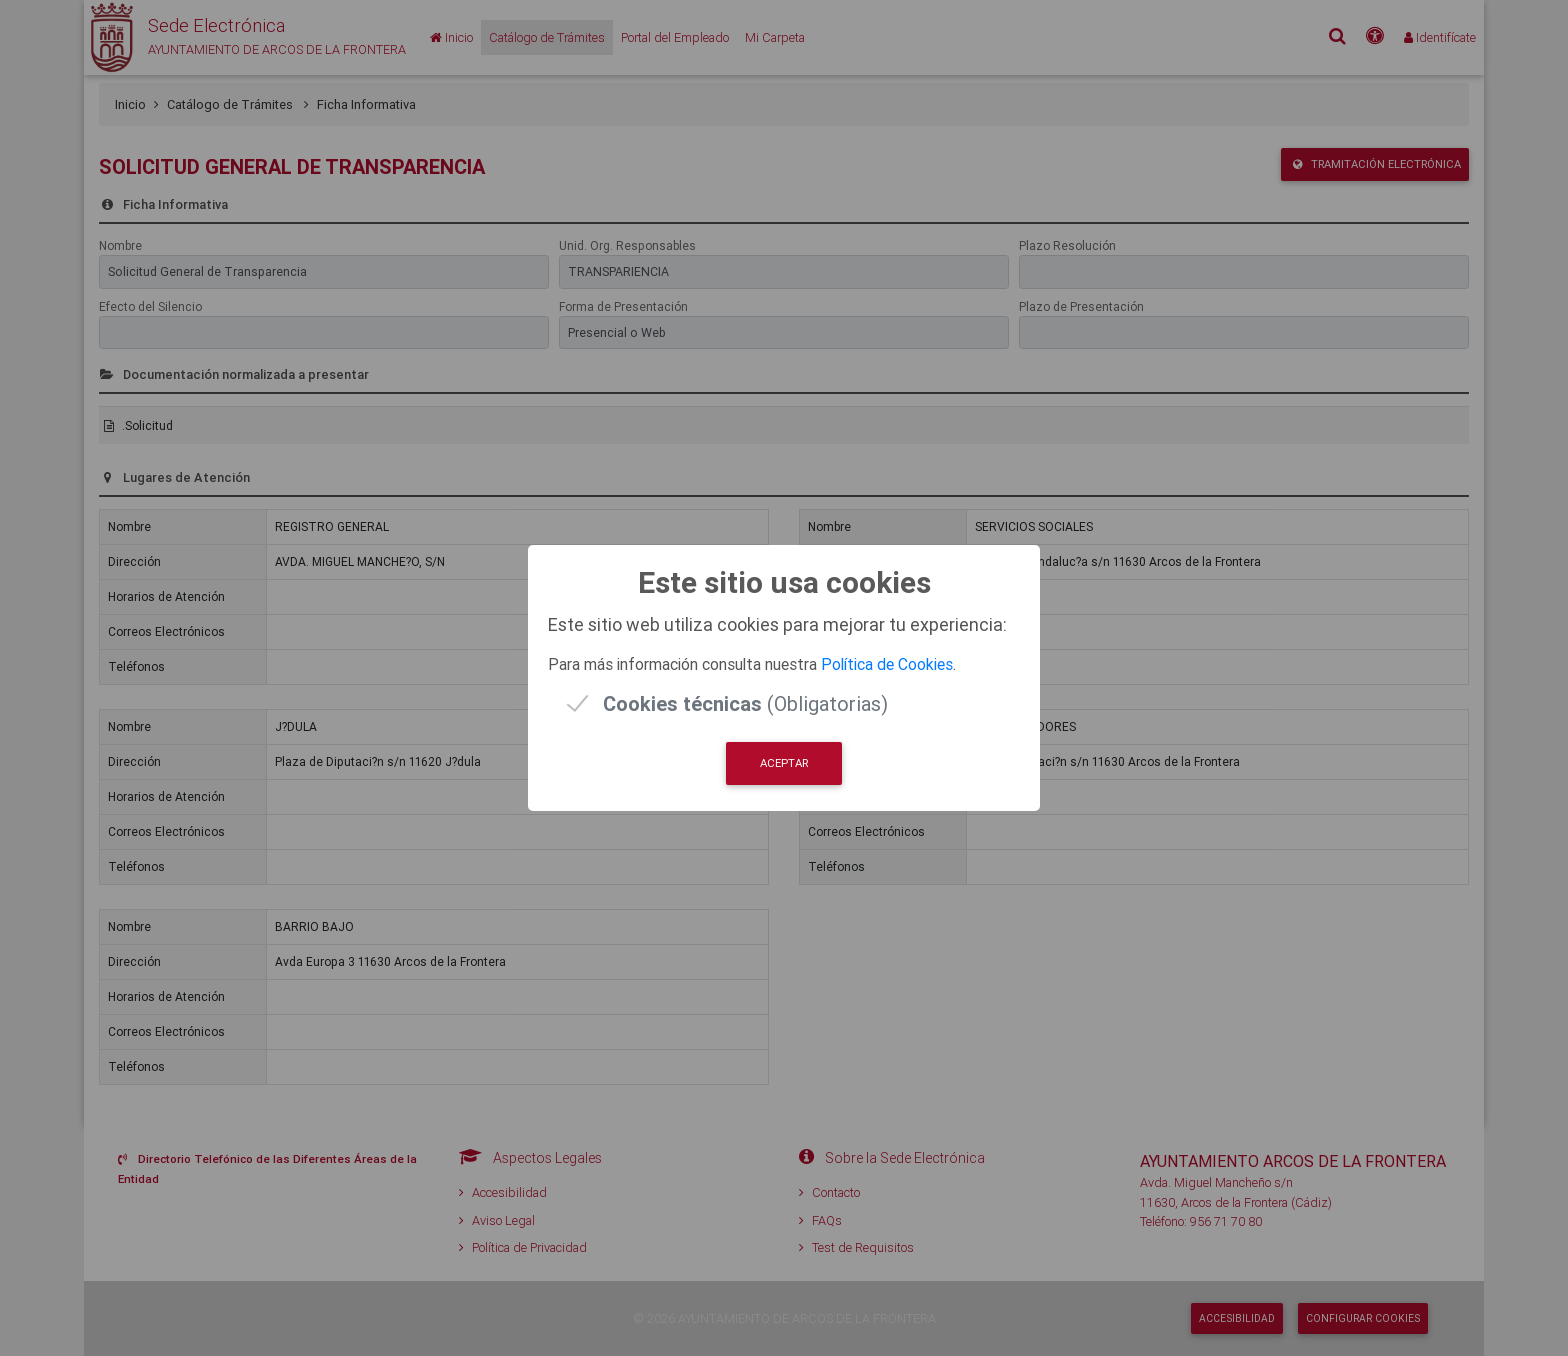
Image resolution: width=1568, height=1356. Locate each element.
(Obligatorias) (745, 703)
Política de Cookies (887, 664)
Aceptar (784, 763)
